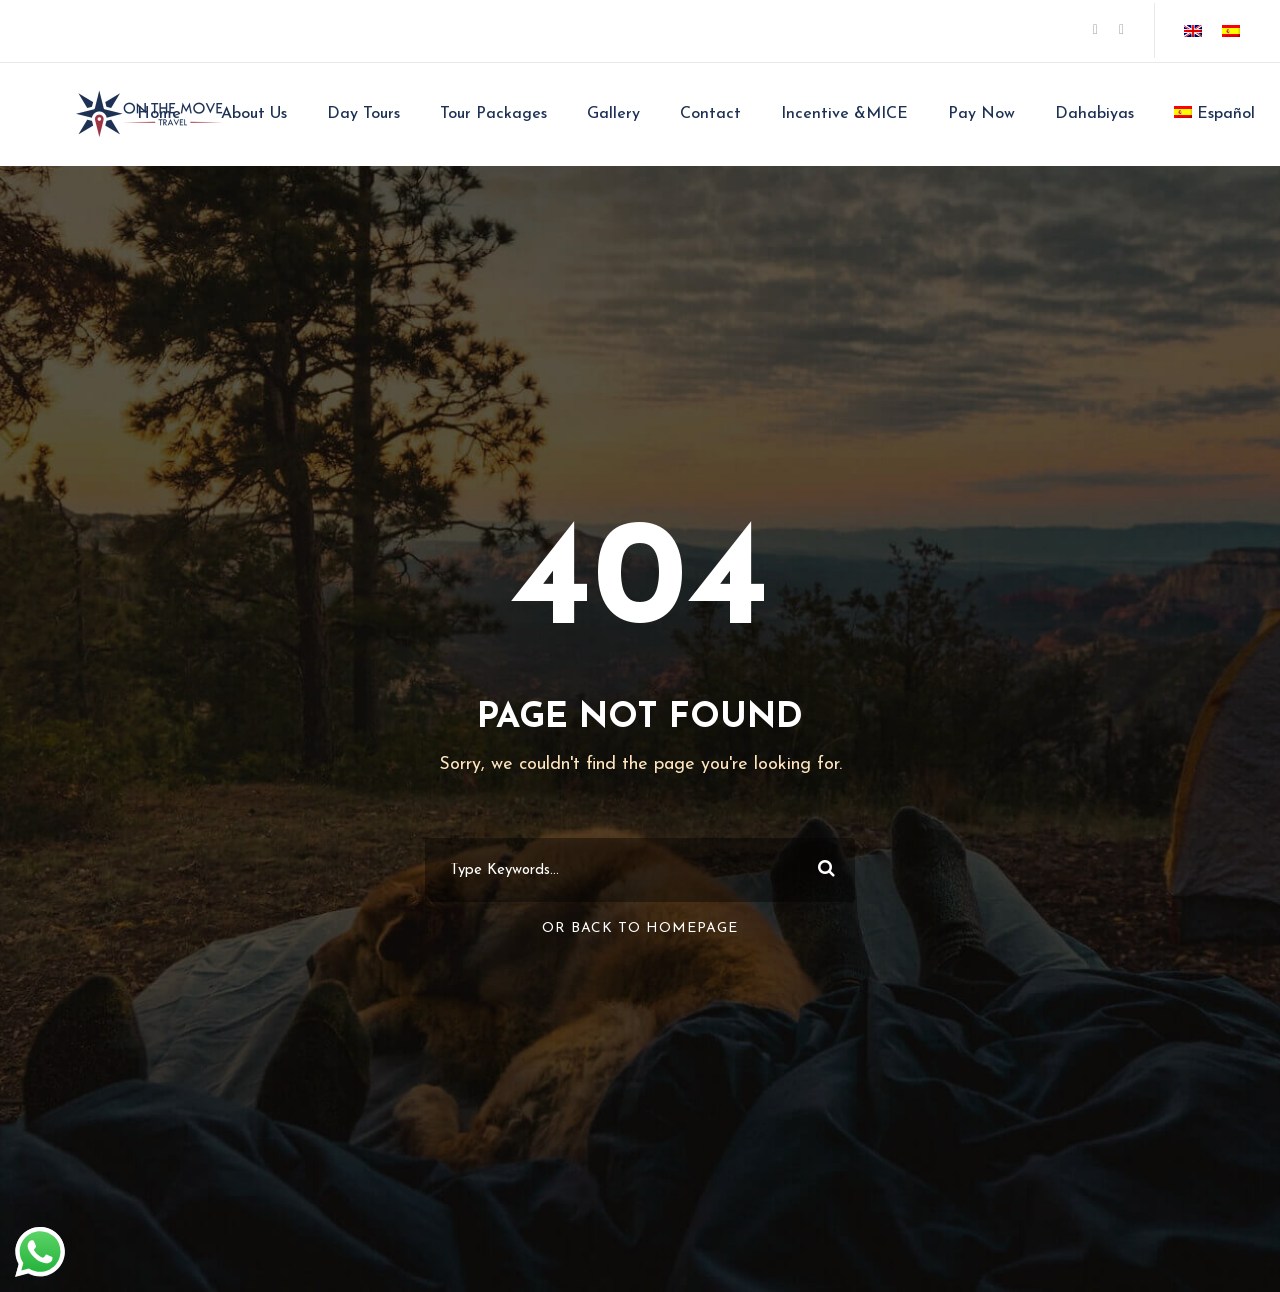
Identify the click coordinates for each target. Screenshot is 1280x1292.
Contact (710, 114)
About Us (254, 114)
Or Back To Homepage (640, 928)
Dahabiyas (1094, 114)
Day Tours (363, 114)
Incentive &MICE (844, 114)
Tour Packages (493, 114)
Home (159, 114)
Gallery (613, 114)
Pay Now (981, 114)
